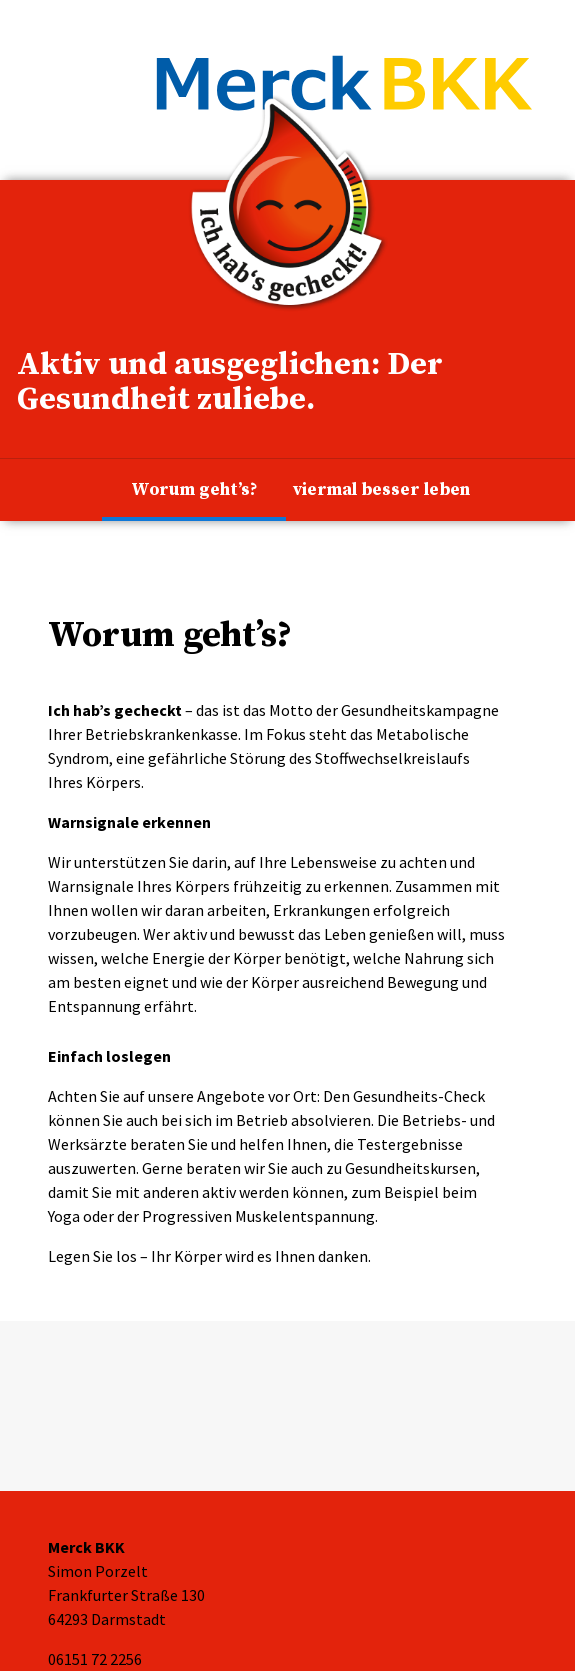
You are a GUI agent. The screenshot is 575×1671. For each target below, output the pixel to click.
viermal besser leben (381, 490)
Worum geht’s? (194, 490)
